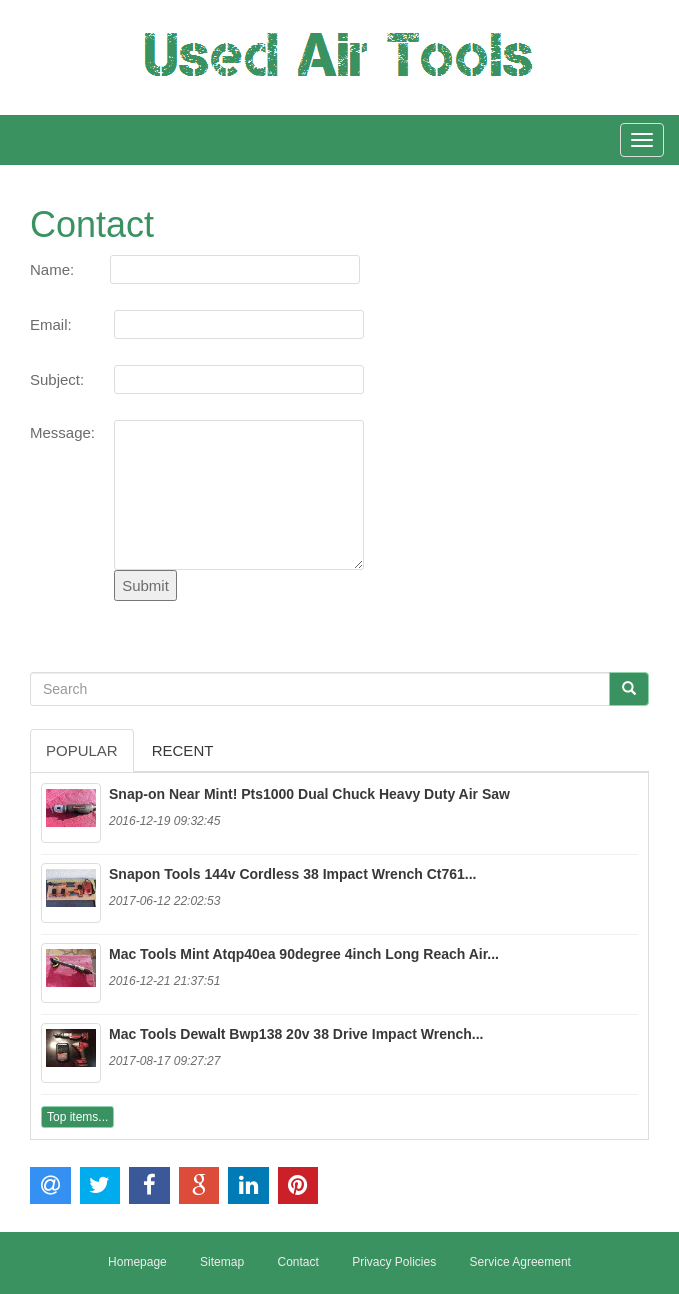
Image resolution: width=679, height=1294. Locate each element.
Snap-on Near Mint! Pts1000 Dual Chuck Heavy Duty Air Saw (309, 794)
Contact (297, 1262)
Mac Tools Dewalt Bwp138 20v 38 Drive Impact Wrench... (296, 1034)
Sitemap (222, 1262)
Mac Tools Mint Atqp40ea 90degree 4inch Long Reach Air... (304, 954)
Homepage (137, 1262)
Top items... (77, 1117)
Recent (183, 750)
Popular (82, 750)
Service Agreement (520, 1262)
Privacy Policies (394, 1262)
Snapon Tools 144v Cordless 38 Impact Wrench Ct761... (293, 874)
